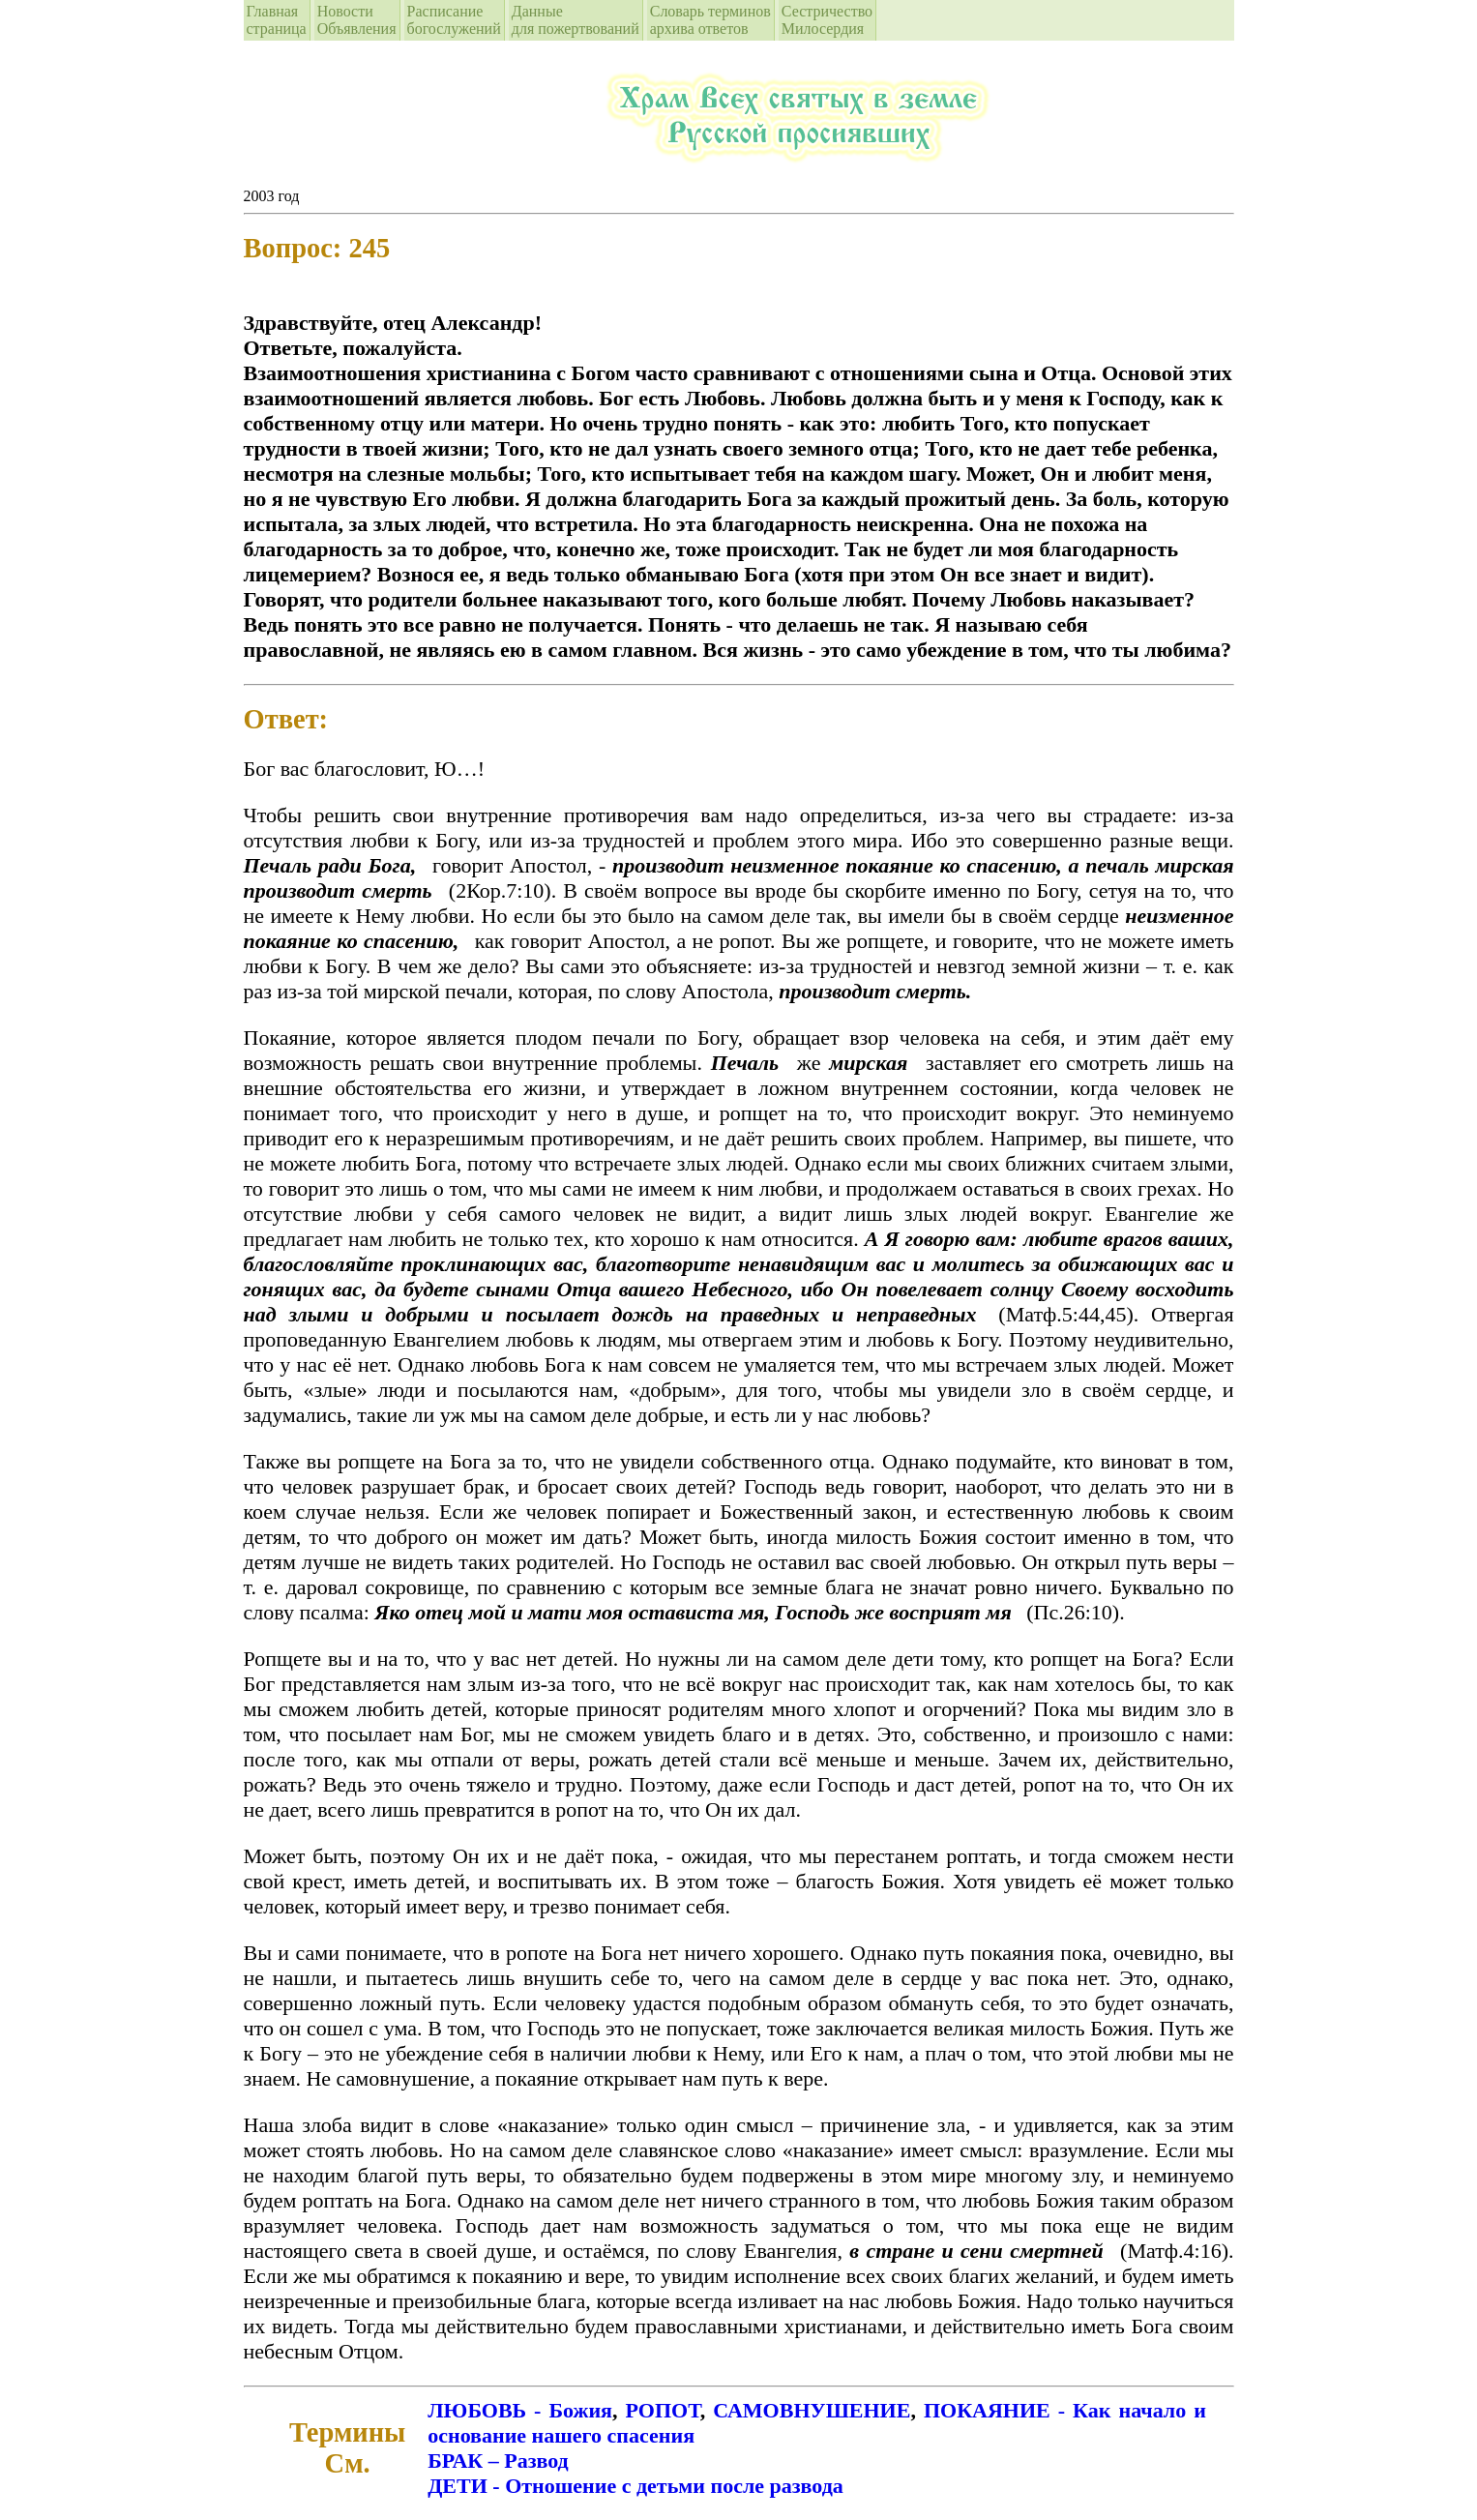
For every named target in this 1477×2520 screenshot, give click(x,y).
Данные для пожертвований (575, 20)
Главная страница (277, 20)
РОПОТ (663, 2410)
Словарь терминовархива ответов (710, 20)
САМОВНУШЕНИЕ (811, 2410)
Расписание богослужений (454, 20)
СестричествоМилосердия (827, 20)
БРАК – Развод (498, 2460)
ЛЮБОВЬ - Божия (520, 2410)
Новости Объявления (357, 20)
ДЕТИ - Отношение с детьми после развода (635, 2486)
